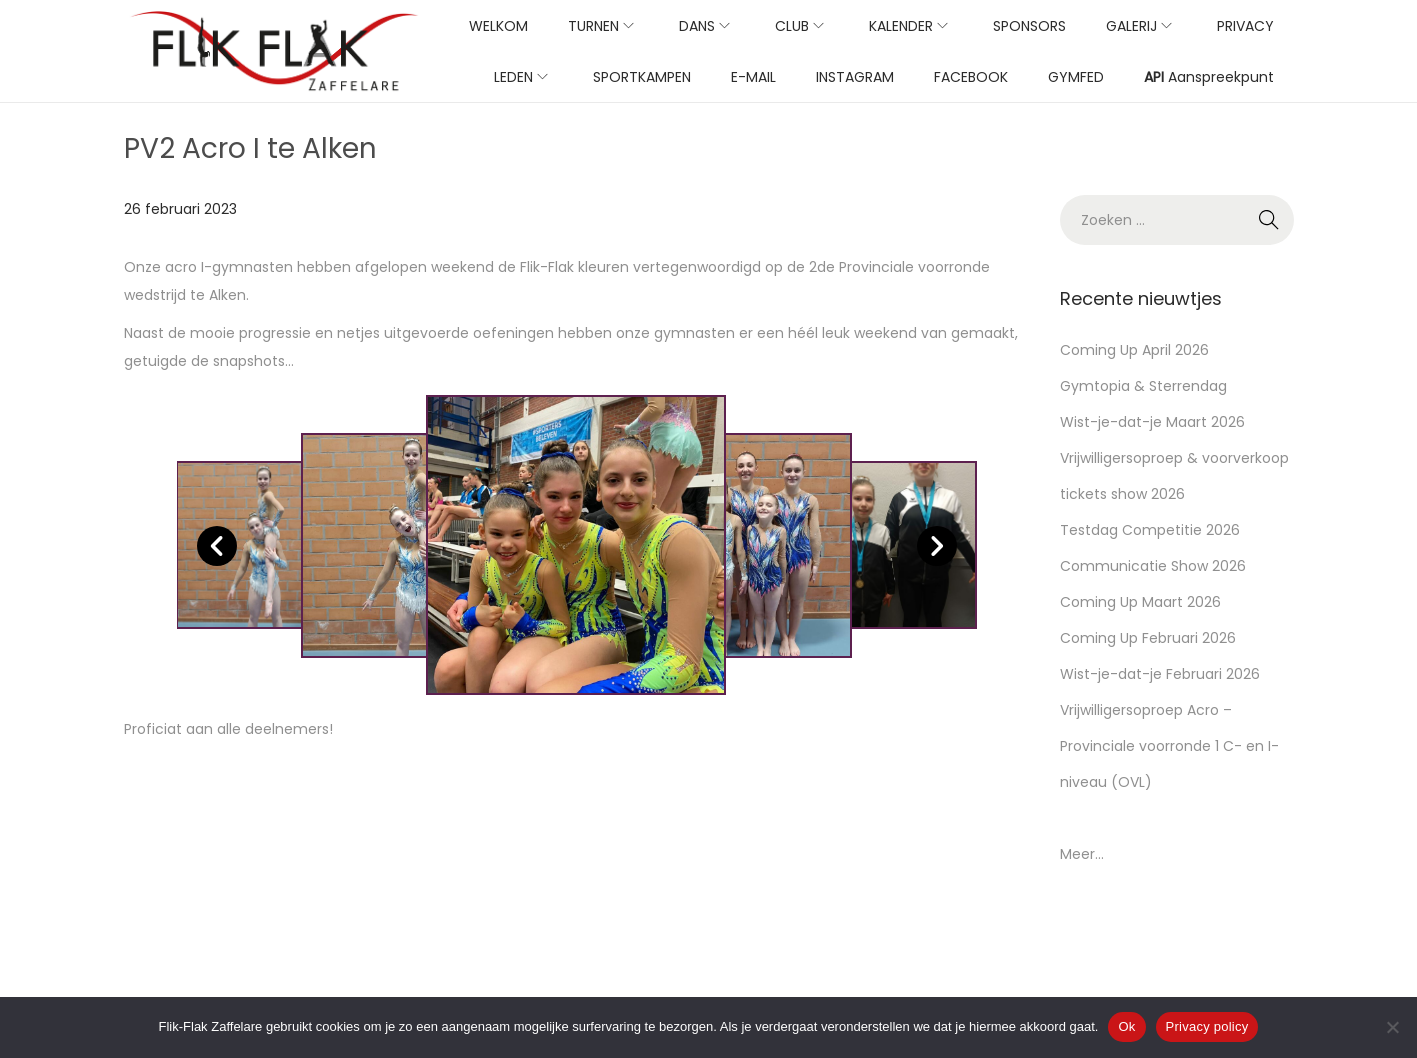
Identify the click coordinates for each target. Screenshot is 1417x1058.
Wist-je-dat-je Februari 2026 (1160, 674)
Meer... (1082, 854)
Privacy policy (1207, 1026)
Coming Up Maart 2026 (1140, 602)
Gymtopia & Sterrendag (1143, 386)
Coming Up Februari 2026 (1148, 638)
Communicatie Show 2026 (1153, 566)
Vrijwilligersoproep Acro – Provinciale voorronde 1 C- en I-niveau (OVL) (1169, 746)
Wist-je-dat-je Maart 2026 (1152, 422)
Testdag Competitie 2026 (1150, 530)
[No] (1392, 1027)
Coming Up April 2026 (1134, 350)
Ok (1126, 1026)
